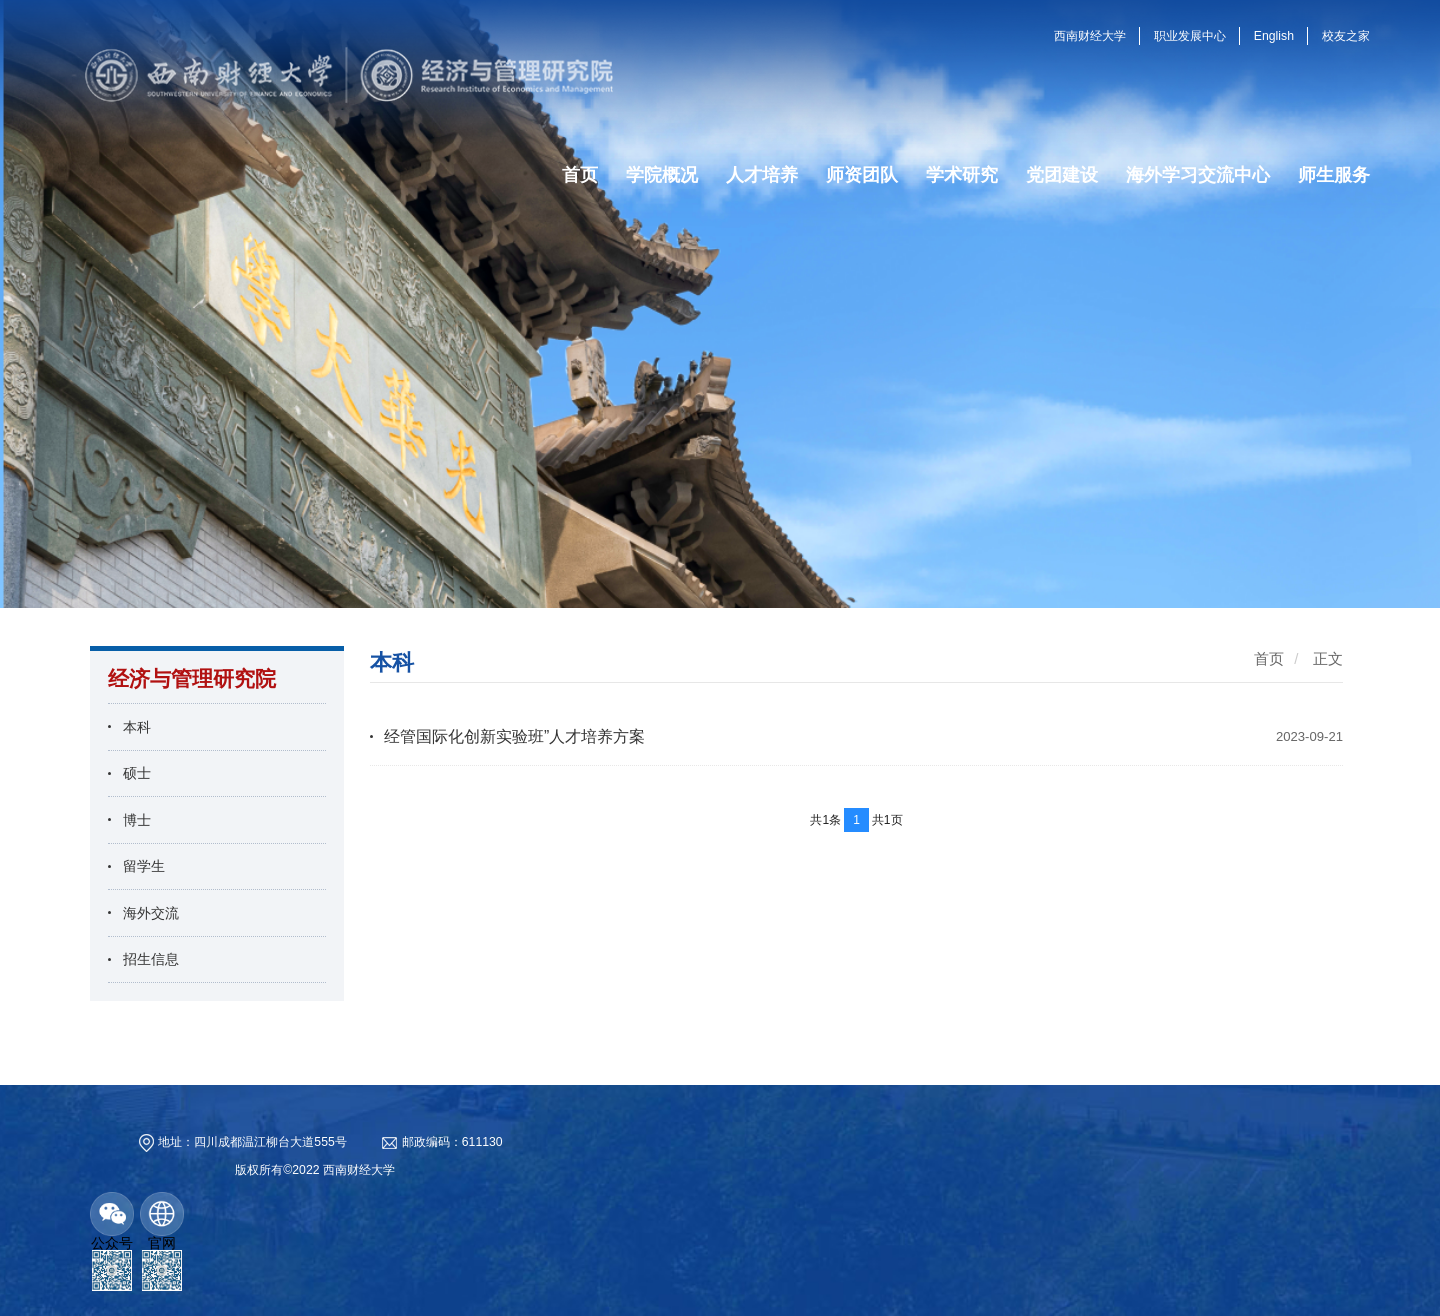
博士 (137, 820)
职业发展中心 (1190, 36)
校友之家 (1346, 36)
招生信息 (151, 959)
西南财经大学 (1090, 36)
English (1274, 36)
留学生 (144, 866)
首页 (1269, 658)
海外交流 (151, 913)
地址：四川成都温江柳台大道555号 (252, 1142)
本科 (137, 727)
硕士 (137, 773)
